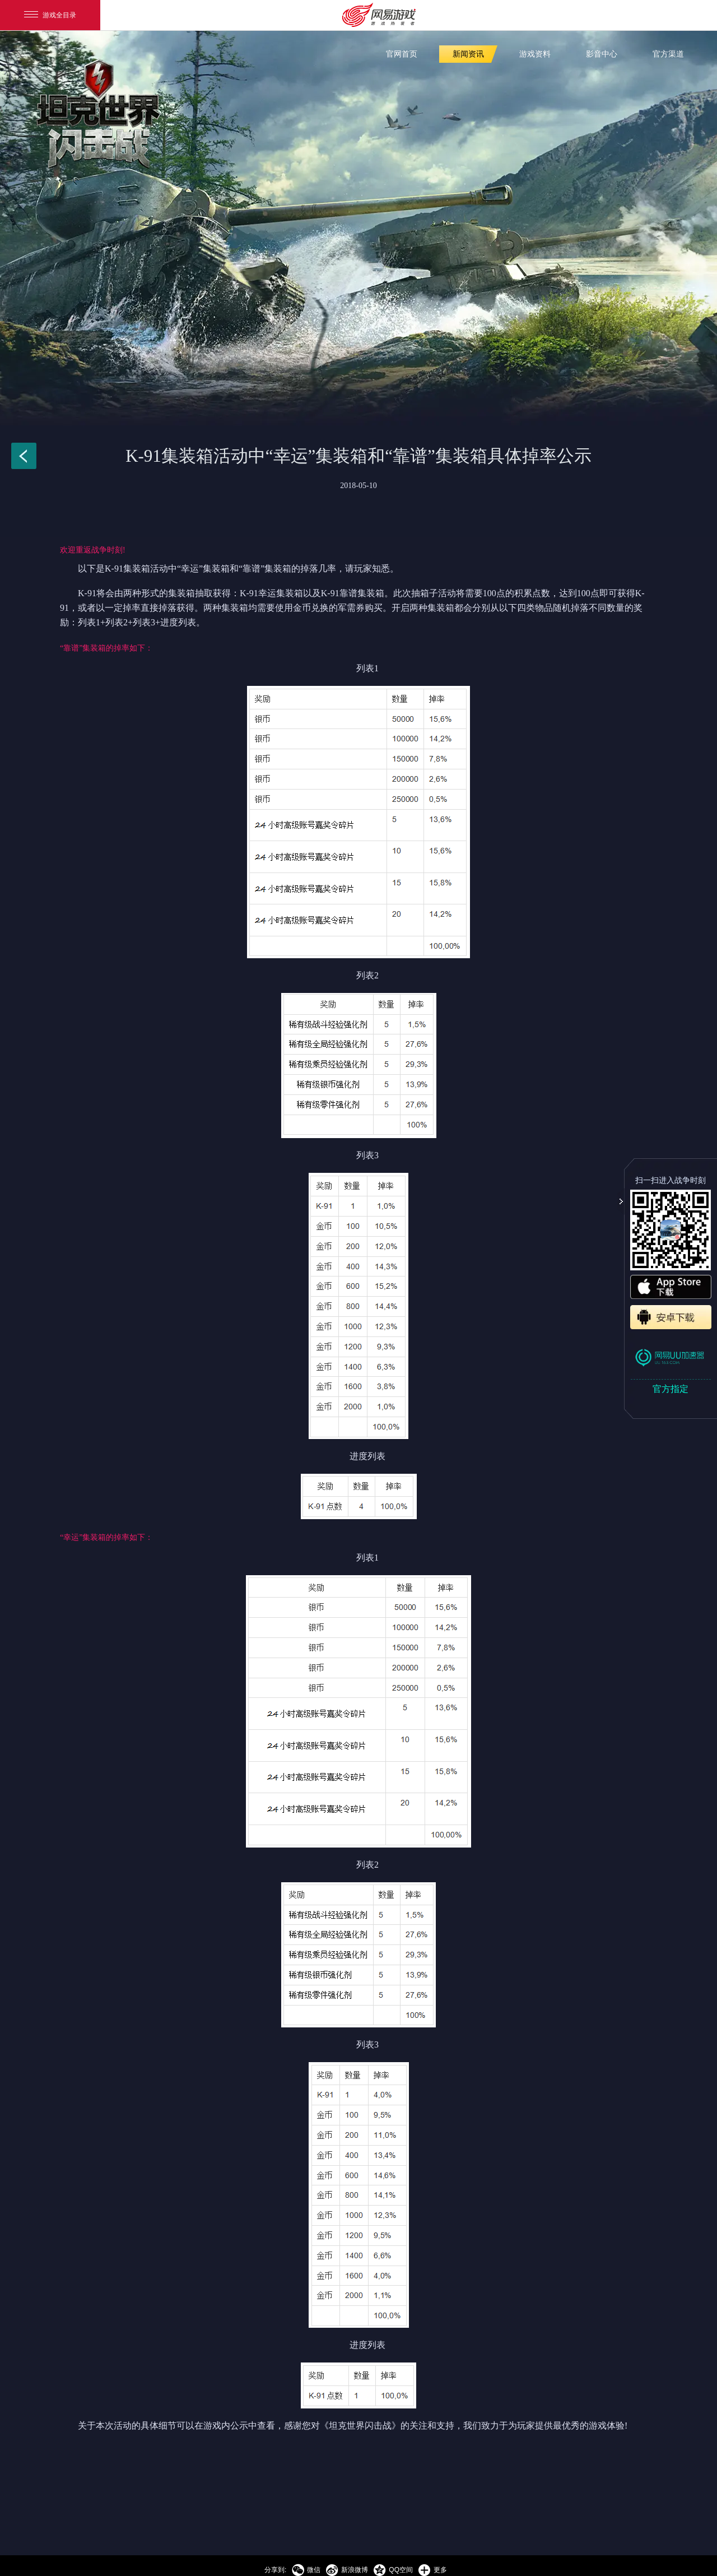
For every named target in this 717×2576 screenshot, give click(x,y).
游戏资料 (535, 54)
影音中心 (601, 54)
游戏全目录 (50, 15)
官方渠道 (668, 54)
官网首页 (401, 54)
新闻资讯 (468, 54)
